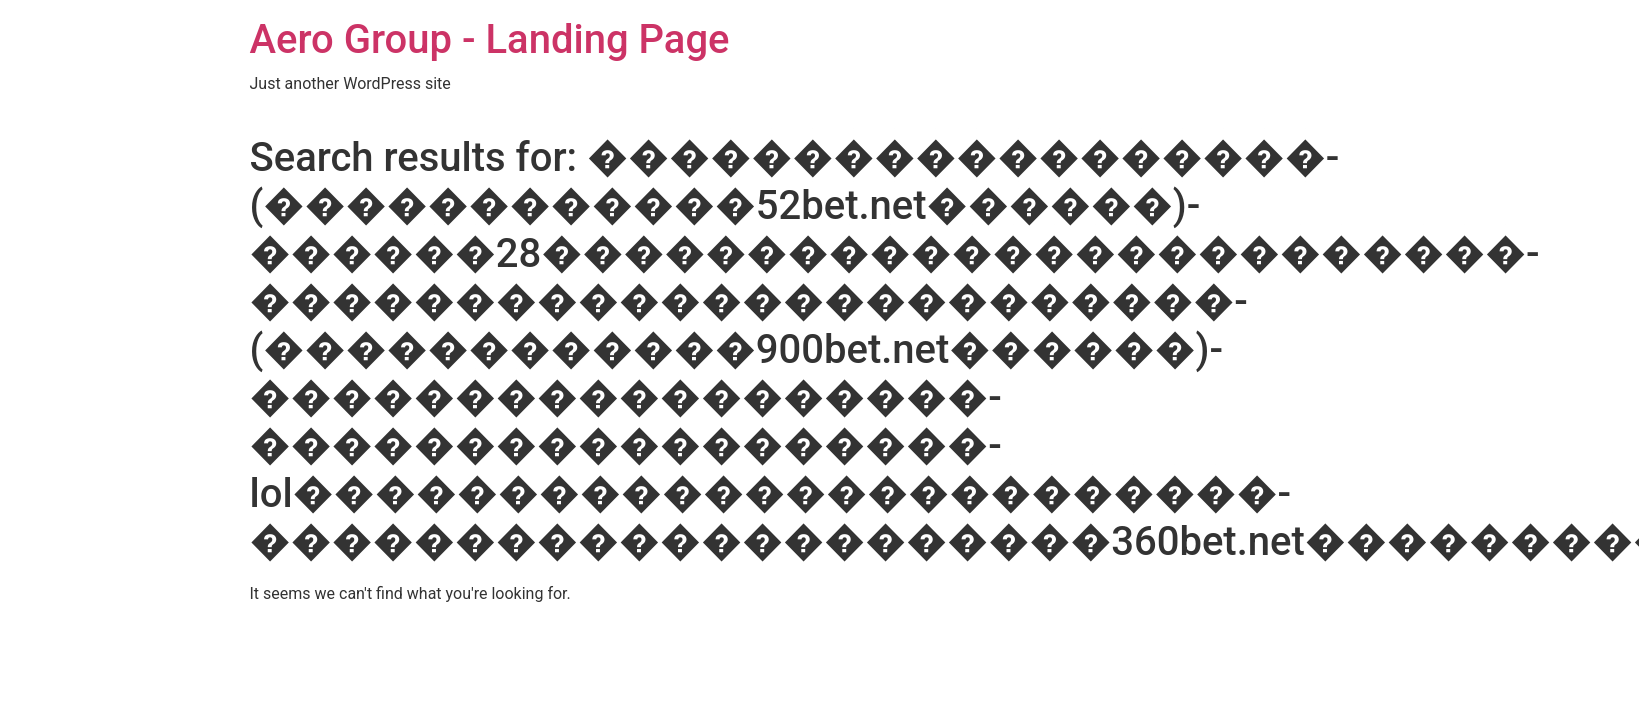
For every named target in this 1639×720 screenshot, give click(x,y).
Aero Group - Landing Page (490, 39)
